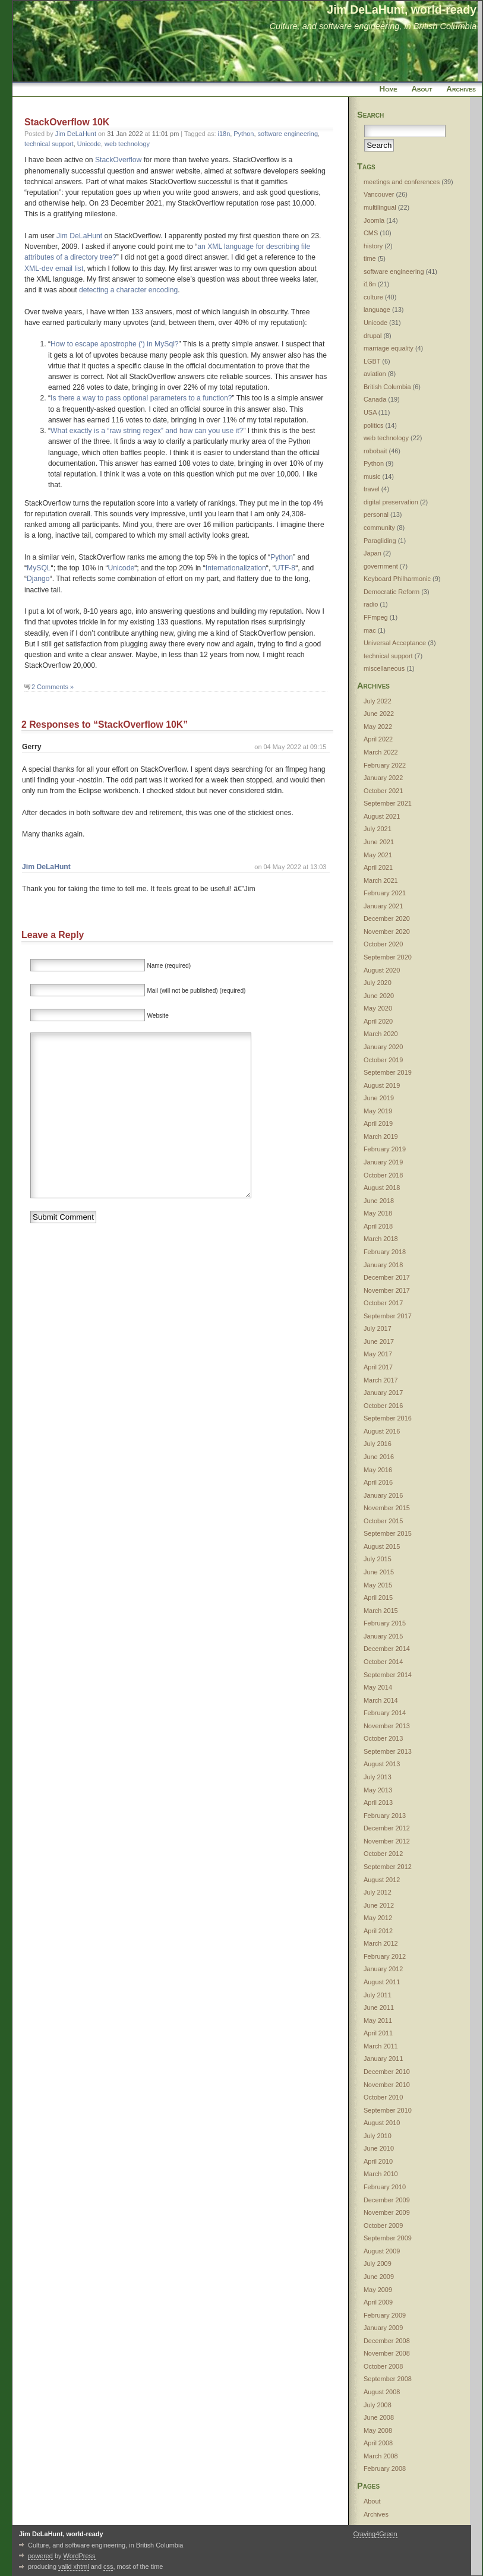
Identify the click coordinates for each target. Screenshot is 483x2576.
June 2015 (379, 1572)
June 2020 (379, 995)
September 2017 (388, 1315)
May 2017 (378, 1354)
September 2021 (388, 803)
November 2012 (387, 1841)
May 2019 (378, 1111)
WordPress (80, 2555)
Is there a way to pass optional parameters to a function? (141, 398)
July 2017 (378, 1328)
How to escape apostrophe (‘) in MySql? (114, 344)
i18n (224, 133)
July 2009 (378, 2263)
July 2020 (378, 982)
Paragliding (380, 540)
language (377, 309)
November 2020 (387, 931)
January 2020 (383, 1046)
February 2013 (385, 1815)
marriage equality (388, 348)
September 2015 (388, 1533)
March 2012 (381, 1943)
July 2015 (378, 1558)
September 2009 (388, 2238)
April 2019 (378, 1123)
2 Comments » (52, 686)
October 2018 (383, 1175)
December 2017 (387, 1277)
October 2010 (383, 2097)
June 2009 (379, 2276)
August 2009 (382, 2251)
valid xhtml (73, 2566)
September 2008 (388, 2378)
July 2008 (378, 2404)
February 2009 (385, 2315)
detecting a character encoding (128, 290)
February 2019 (385, 1149)
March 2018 (381, 1238)
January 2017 (383, 1392)
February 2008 (385, 2468)
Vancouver (379, 194)
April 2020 (378, 1021)
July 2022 (378, 701)
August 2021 (382, 816)
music (372, 476)
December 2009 (387, 2200)
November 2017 (387, 1290)
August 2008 (382, 2391)
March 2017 (381, 1380)
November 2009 (387, 2212)
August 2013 (382, 1763)
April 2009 (378, 2302)
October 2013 (383, 1738)
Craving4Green (375, 2533)
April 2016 (378, 1482)
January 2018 (383, 1264)
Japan (372, 553)
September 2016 (388, 1418)
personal (376, 514)
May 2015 (378, 1585)
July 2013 (378, 1777)
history (373, 246)
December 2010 (387, 2071)
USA (370, 412)
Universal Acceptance (395, 642)
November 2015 (387, 1507)
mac (370, 630)
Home (388, 88)
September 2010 (388, 2110)
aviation (375, 373)
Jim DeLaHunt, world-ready (401, 9)
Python (243, 133)
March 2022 (381, 752)
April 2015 (378, 1597)
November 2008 (387, 2353)
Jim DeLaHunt (75, 133)
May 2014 (378, 1687)
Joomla (374, 220)
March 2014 (381, 1700)
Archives (461, 88)
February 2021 (385, 892)
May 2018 (378, 1213)
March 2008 (381, 2456)
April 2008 (378, 2442)
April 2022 (378, 739)
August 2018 (382, 1187)
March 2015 (381, 1610)
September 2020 (388, 957)
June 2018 (379, 1200)
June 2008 (379, 2417)
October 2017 (383, 1302)
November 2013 (387, 1725)
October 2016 (383, 1405)
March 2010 (381, 2173)
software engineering (287, 133)
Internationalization (236, 568)
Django (38, 578)
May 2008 (378, 2430)
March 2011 (381, 2046)
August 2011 (382, 1981)
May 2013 (378, 1790)
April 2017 (378, 1367)
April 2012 (378, 1930)
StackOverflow (118, 160)
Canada (375, 399)
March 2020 (381, 1033)
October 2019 (383, 1059)
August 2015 (382, 1546)
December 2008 (387, 2340)
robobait (375, 450)
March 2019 (381, 1136)
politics (373, 425)
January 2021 (383, 906)
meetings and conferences (402, 181)
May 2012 (378, 1917)
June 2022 (379, 713)
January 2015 (383, 1636)
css (108, 2566)
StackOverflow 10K (66, 122)
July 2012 (378, 1892)
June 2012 (379, 1905)
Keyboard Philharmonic (397, 578)
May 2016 (378, 1469)
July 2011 (378, 1995)
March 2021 (381, 880)
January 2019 (383, 1162)
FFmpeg (376, 617)
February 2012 (385, 1956)
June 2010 (379, 2148)
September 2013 (388, 1751)
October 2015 (383, 1520)
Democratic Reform (391, 591)
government (381, 566)
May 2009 (378, 2289)
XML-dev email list (53, 268)
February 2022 (385, 765)
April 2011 (378, 2033)
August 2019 (382, 1085)
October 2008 (383, 2366)
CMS (371, 232)
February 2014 (385, 1712)
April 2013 (378, 1802)
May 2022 (378, 726)
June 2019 (379, 1097)
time (370, 258)
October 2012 (383, 1853)
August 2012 (382, 1879)
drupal (372, 335)
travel (372, 489)
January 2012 (383, 1968)
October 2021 (383, 790)
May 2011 (378, 2020)
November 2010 (387, 2084)
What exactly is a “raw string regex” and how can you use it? (146, 431)
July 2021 (378, 828)
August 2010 (382, 2122)
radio (371, 604)
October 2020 (383, 944)
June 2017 (379, 1341)
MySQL (39, 568)
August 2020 (382, 970)
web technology (127, 143)
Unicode (89, 143)
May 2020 (378, 1008)
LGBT (372, 361)
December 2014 (387, 1648)
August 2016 (382, 1431)
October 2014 (383, 1661)
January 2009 (383, 2327)
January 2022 (383, 777)
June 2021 (379, 841)
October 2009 (383, 2225)
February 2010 (385, 2186)
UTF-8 (285, 568)
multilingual (380, 207)
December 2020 (387, 918)
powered (40, 2555)
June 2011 (379, 2007)
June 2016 (379, 1456)
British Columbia (387, 386)
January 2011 (383, 2058)
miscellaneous (384, 668)
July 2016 (378, 1443)
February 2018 (385, 1251)
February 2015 (385, 1623)
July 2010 (378, 2135)
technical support (49, 143)
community (379, 527)
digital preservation (391, 502)
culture (373, 297)
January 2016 (383, 1495)
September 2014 (388, 1674)
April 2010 (378, 2161)
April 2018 (378, 1226)
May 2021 (378, 854)
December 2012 (387, 1828)
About (421, 88)
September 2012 (388, 1866)
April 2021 (378, 867)
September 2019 (388, 1072)
